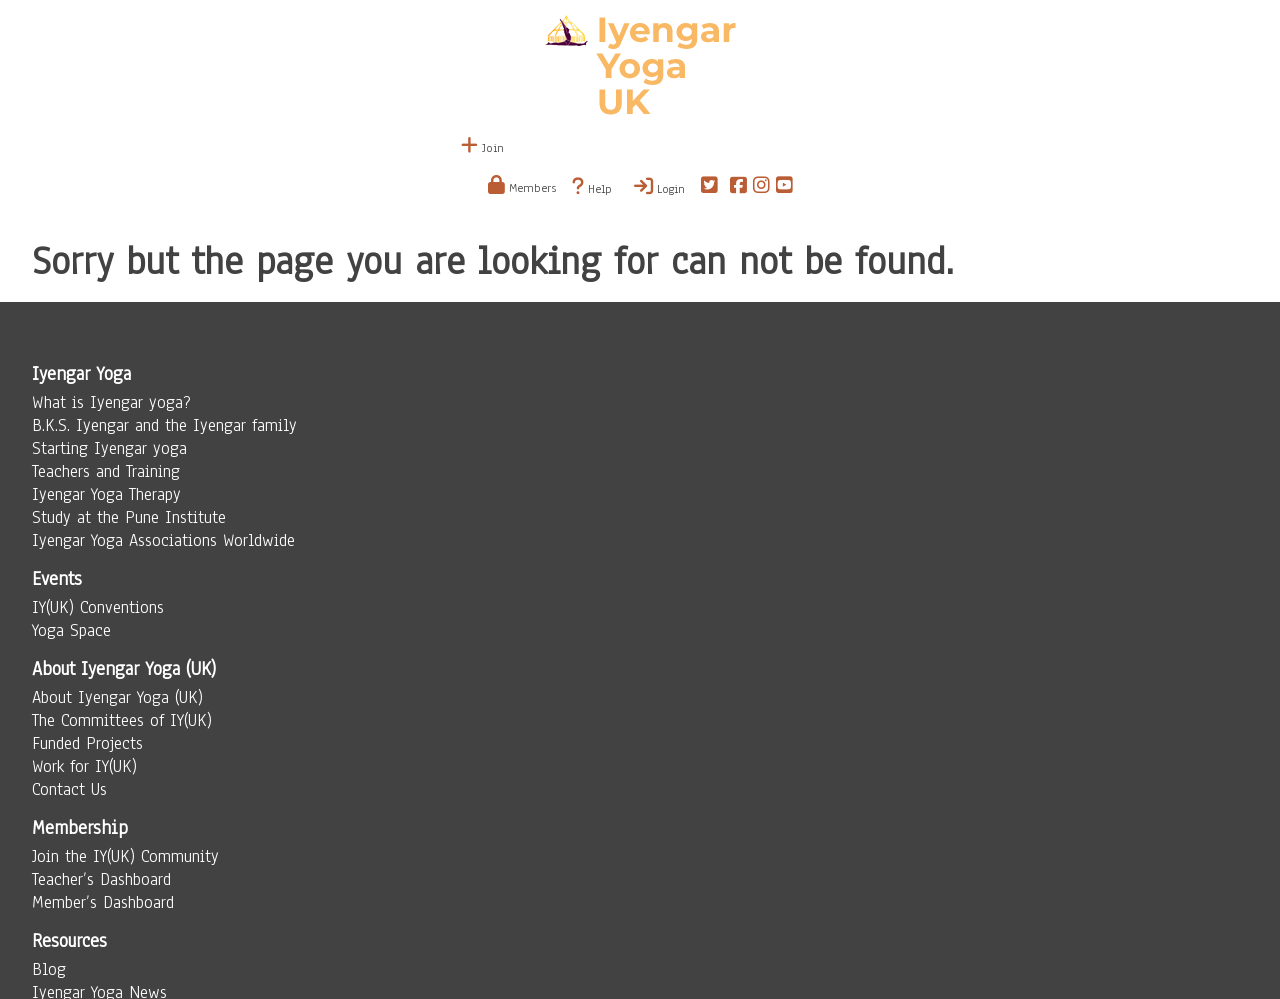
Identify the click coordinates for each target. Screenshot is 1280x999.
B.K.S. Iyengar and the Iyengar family (164, 425)
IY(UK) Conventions (98, 607)
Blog (49, 969)
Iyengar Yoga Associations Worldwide (163, 540)
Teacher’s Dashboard (101, 879)
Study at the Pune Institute (129, 517)
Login (659, 187)
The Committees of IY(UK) (122, 720)
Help (592, 187)
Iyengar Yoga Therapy (106, 494)
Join (482, 148)
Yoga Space (71, 630)
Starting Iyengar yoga (109, 448)
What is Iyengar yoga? (111, 402)
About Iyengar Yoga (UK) (117, 697)
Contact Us (69, 789)
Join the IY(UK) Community (125, 856)
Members (522, 188)
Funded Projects (87, 743)
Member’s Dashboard (103, 902)
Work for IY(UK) (84, 766)
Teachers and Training (106, 471)
